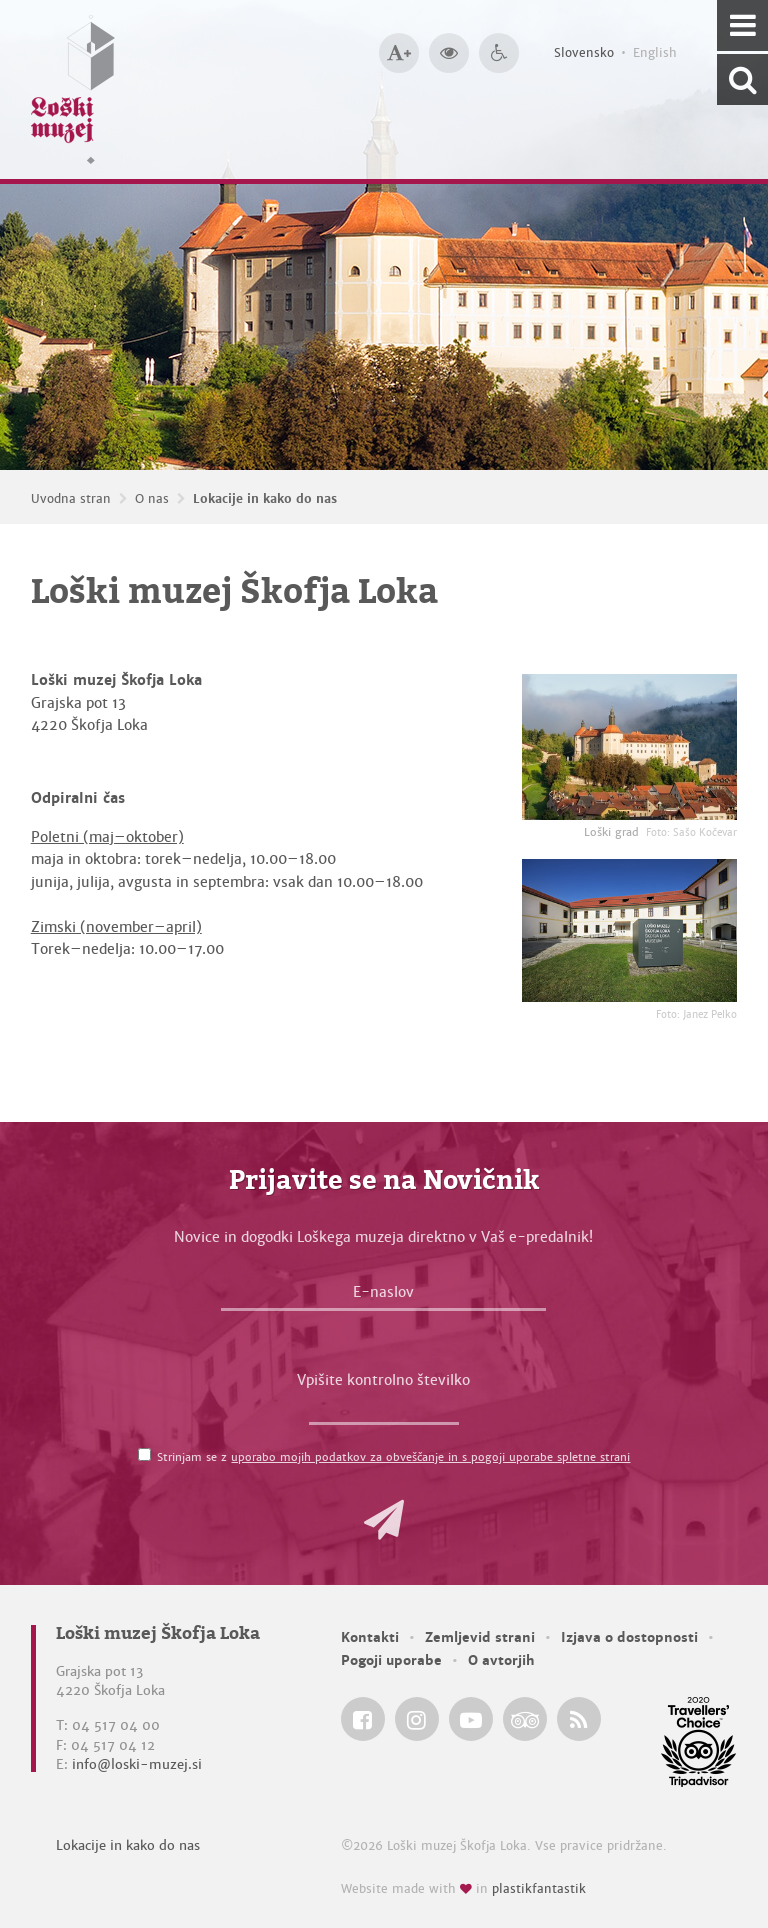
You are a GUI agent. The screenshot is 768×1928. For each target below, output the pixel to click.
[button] (384, 1520)
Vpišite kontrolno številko (383, 1380)
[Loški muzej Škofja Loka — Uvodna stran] (73, 89)
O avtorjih (501, 1660)
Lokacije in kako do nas (265, 499)
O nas (152, 499)
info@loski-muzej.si (137, 1764)
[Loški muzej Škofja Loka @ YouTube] (471, 1719)
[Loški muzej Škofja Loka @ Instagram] (417, 1719)
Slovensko (584, 53)
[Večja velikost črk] (399, 53)
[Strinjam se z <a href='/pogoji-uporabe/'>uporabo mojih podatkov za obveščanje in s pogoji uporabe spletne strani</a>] (144, 1454)
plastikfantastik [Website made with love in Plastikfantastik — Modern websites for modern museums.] (539, 1889)
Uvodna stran (71, 499)
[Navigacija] (742, 25)
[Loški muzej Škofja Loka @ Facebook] (363, 1719)
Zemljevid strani (480, 1637)
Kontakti (370, 1637)
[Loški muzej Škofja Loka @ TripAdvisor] (525, 1719)
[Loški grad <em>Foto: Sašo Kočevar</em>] (629, 747)
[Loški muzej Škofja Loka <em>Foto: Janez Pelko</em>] (629, 930)
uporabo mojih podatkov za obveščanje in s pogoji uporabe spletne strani (430, 1457)
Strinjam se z (393, 1457)
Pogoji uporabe (391, 1660)
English (655, 53)
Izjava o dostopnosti (629, 1637)
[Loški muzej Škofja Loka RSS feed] (579, 1719)
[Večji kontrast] (449, 53)
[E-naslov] (383, 1297)
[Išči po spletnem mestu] (742, 79)
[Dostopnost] (499, 53)
